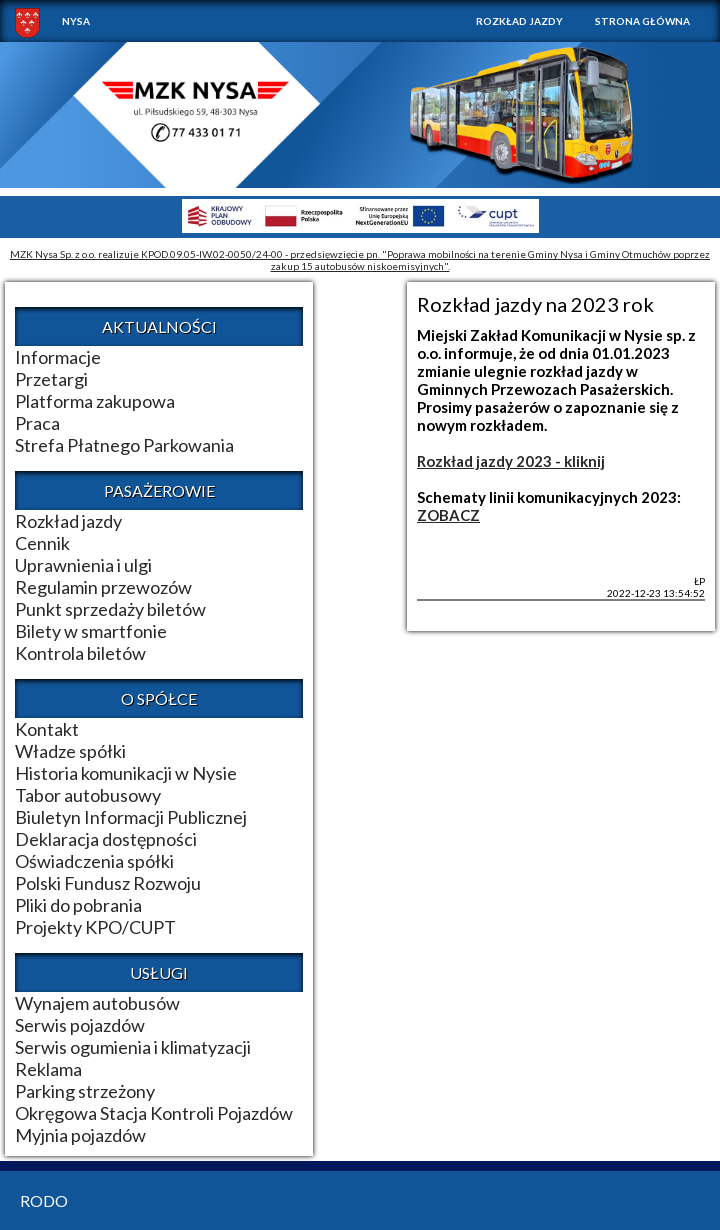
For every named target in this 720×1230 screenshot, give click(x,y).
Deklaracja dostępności (106, 839)
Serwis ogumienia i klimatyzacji (133, 1047)
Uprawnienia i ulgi (83, 565)
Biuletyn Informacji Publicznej (131, 817)
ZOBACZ (448, 515)
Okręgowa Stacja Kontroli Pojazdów (154, 1113)
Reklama (48, 1069)
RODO (44, 1200)
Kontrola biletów (80, 653)
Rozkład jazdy (519, 21)
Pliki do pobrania (78, 905)
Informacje (58, 357)
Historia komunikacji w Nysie (126, 773)
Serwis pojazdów (80, 1025)
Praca (37, 423)
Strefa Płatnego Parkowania (124, 445)
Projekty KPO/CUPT (95, 927)
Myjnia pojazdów (80, 1135)
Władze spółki (70, 751)
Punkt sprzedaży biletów (110, 609)
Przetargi (51, 379)
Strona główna (642, 21)
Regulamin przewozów (103, 587)
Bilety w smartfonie (91, 631)
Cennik (42, 543)
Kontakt (47, 729)
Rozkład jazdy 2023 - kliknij (511, 461)
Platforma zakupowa (95, 401)
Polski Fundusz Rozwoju (108, 883)
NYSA (76, 21)
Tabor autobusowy (88, 795)
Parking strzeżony (85, 1091)
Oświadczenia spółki (94, 861)
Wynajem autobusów (97, 1003)
